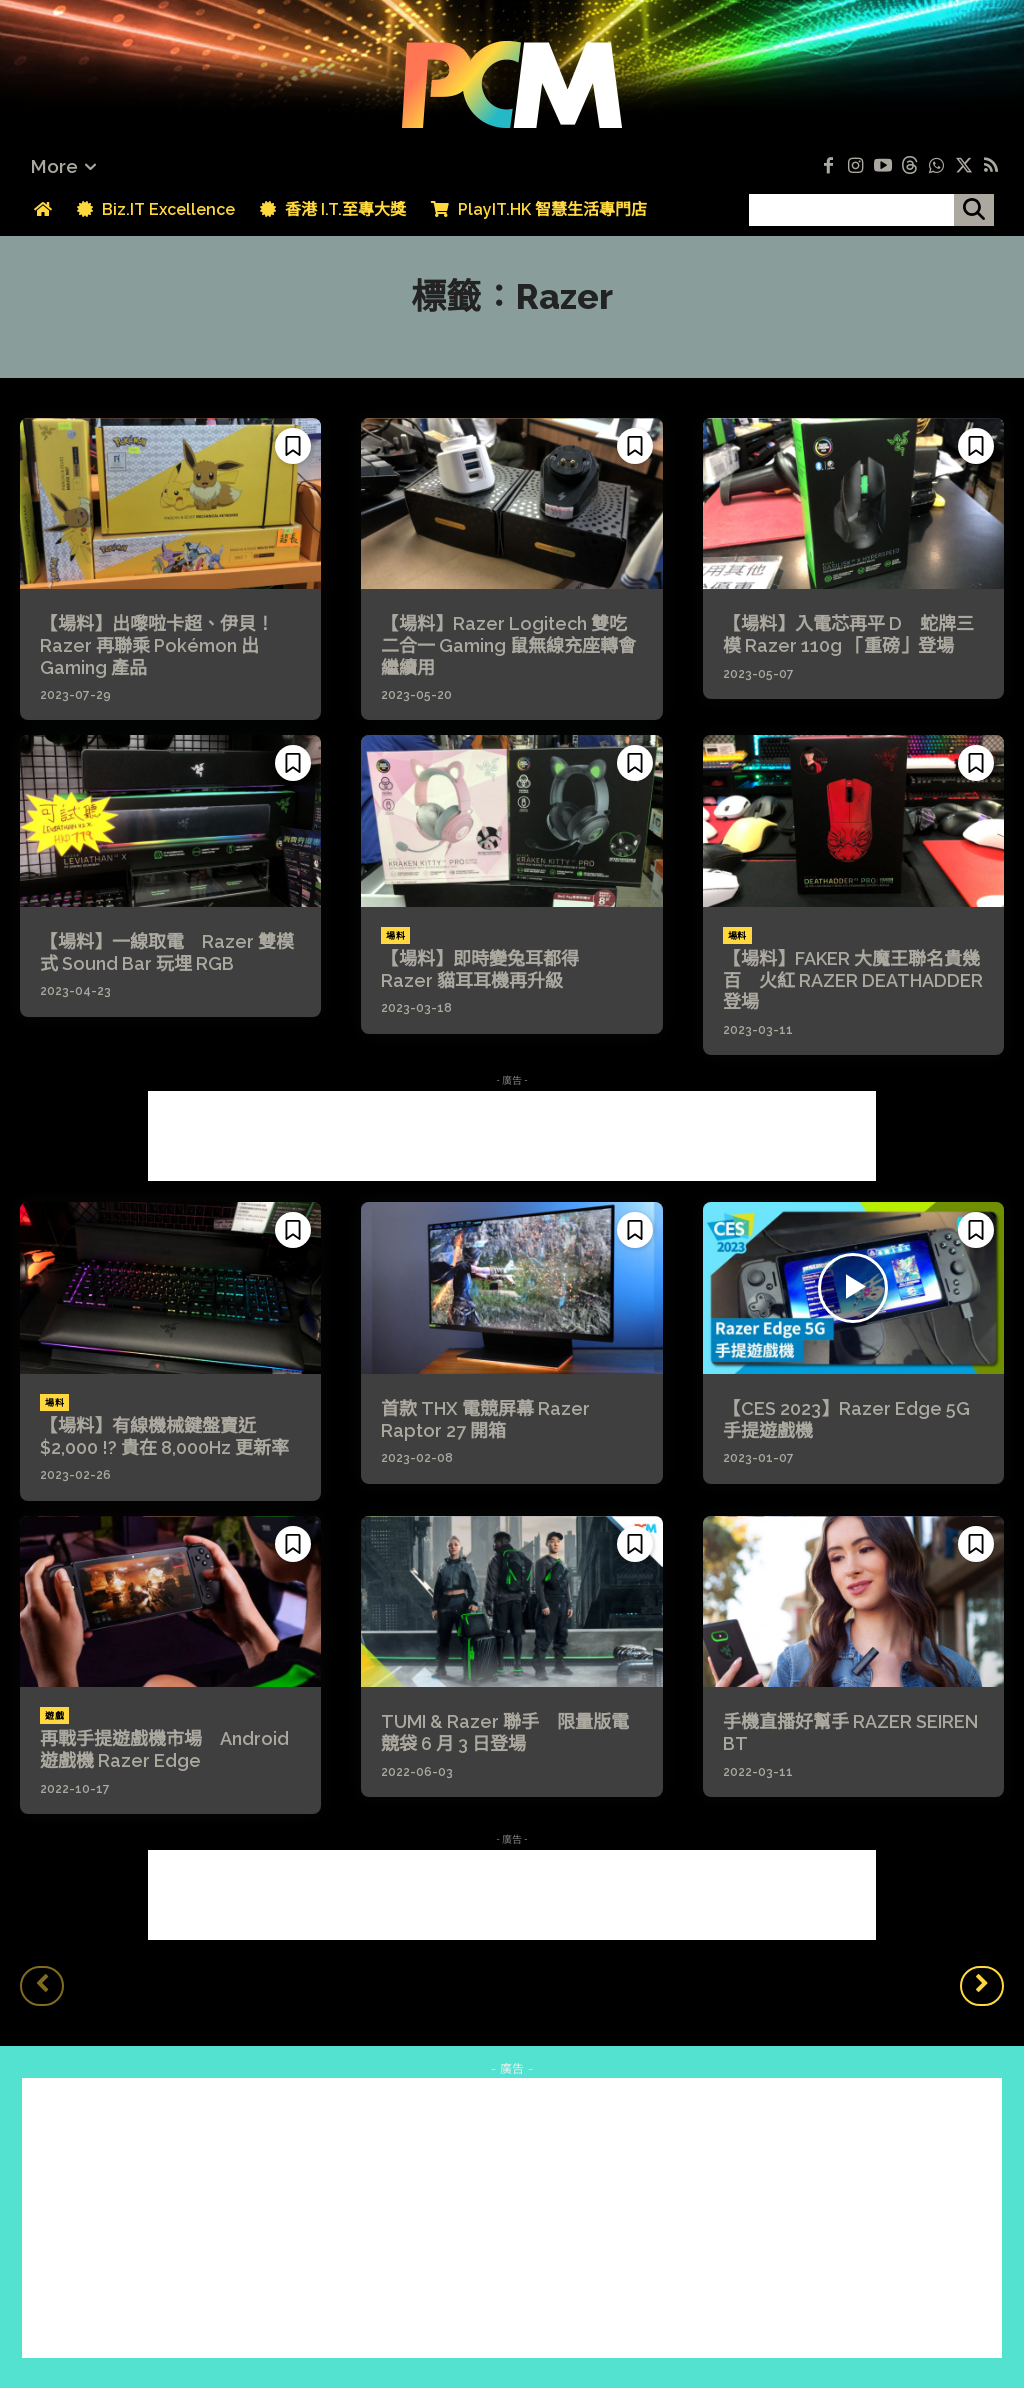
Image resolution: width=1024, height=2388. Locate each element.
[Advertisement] (512, 1136)
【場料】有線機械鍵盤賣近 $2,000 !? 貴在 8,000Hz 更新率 (164, 1436)
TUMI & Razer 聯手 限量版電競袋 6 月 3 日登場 (505, 1732)
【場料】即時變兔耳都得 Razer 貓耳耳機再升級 (489, 969)
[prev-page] (42, 1986)
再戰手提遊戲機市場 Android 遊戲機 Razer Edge (164, 1749)
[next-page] (982, 1986)
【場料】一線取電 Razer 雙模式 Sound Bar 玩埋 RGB (167, 952)
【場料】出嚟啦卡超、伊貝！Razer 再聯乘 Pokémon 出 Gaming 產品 (157, 645)
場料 (395, 936)
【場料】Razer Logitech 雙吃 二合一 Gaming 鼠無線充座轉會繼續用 (513, 645)
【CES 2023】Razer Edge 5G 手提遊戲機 (846, 1419)
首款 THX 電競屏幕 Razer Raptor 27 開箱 (485, 1419)
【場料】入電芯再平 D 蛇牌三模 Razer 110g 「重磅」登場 (848, 634)
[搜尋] (974, 210)
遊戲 (54, 1716)
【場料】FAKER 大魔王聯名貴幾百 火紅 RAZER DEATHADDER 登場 (853, 980)
